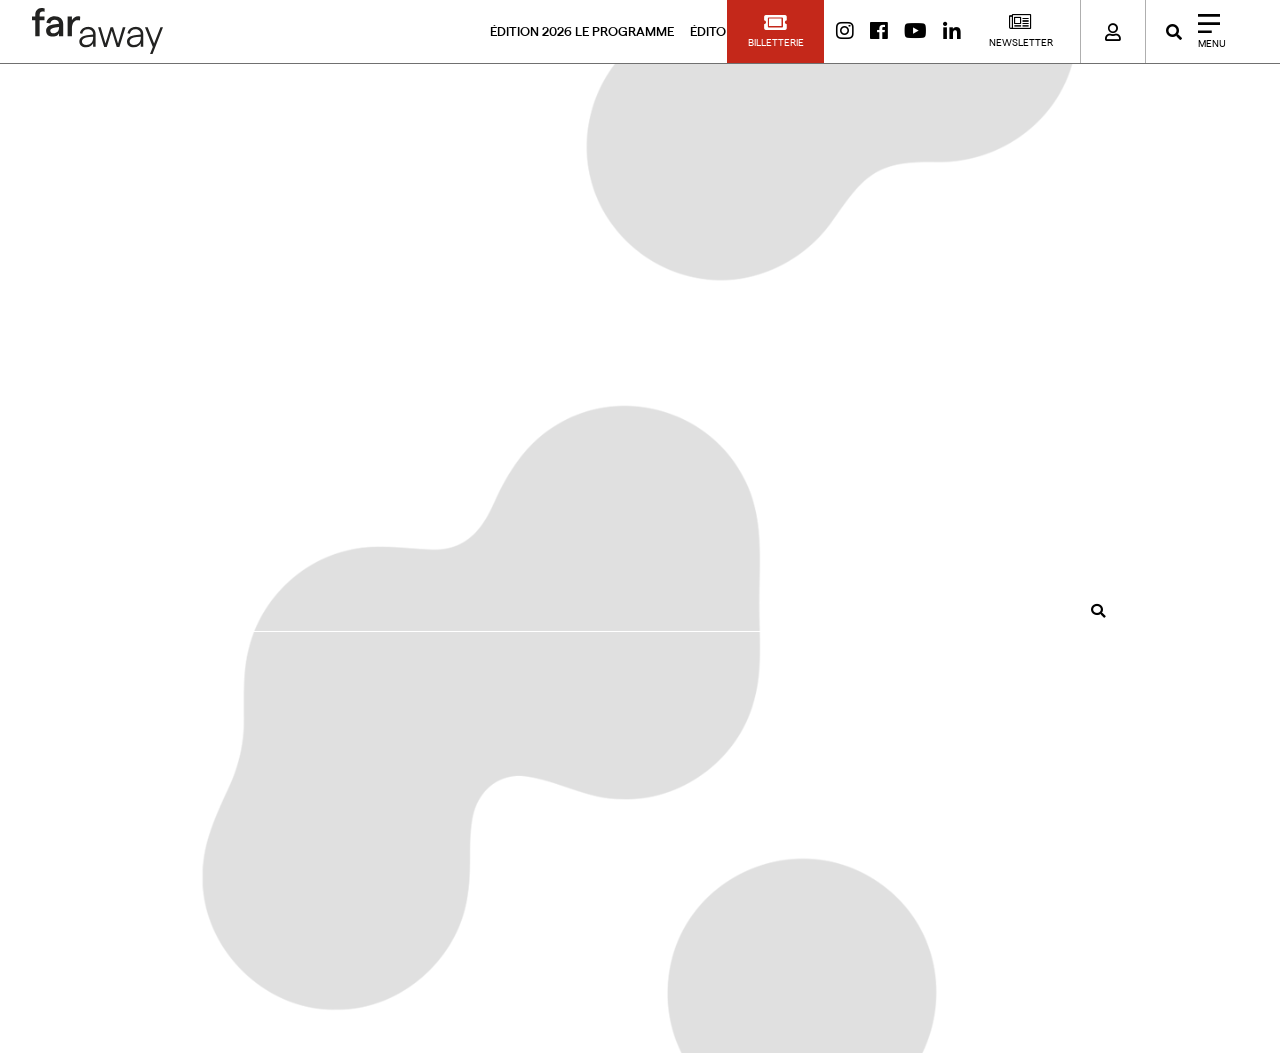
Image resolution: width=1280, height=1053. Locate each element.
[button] (775, 31)
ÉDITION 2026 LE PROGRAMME (582, 31)
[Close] (1205, 31)
